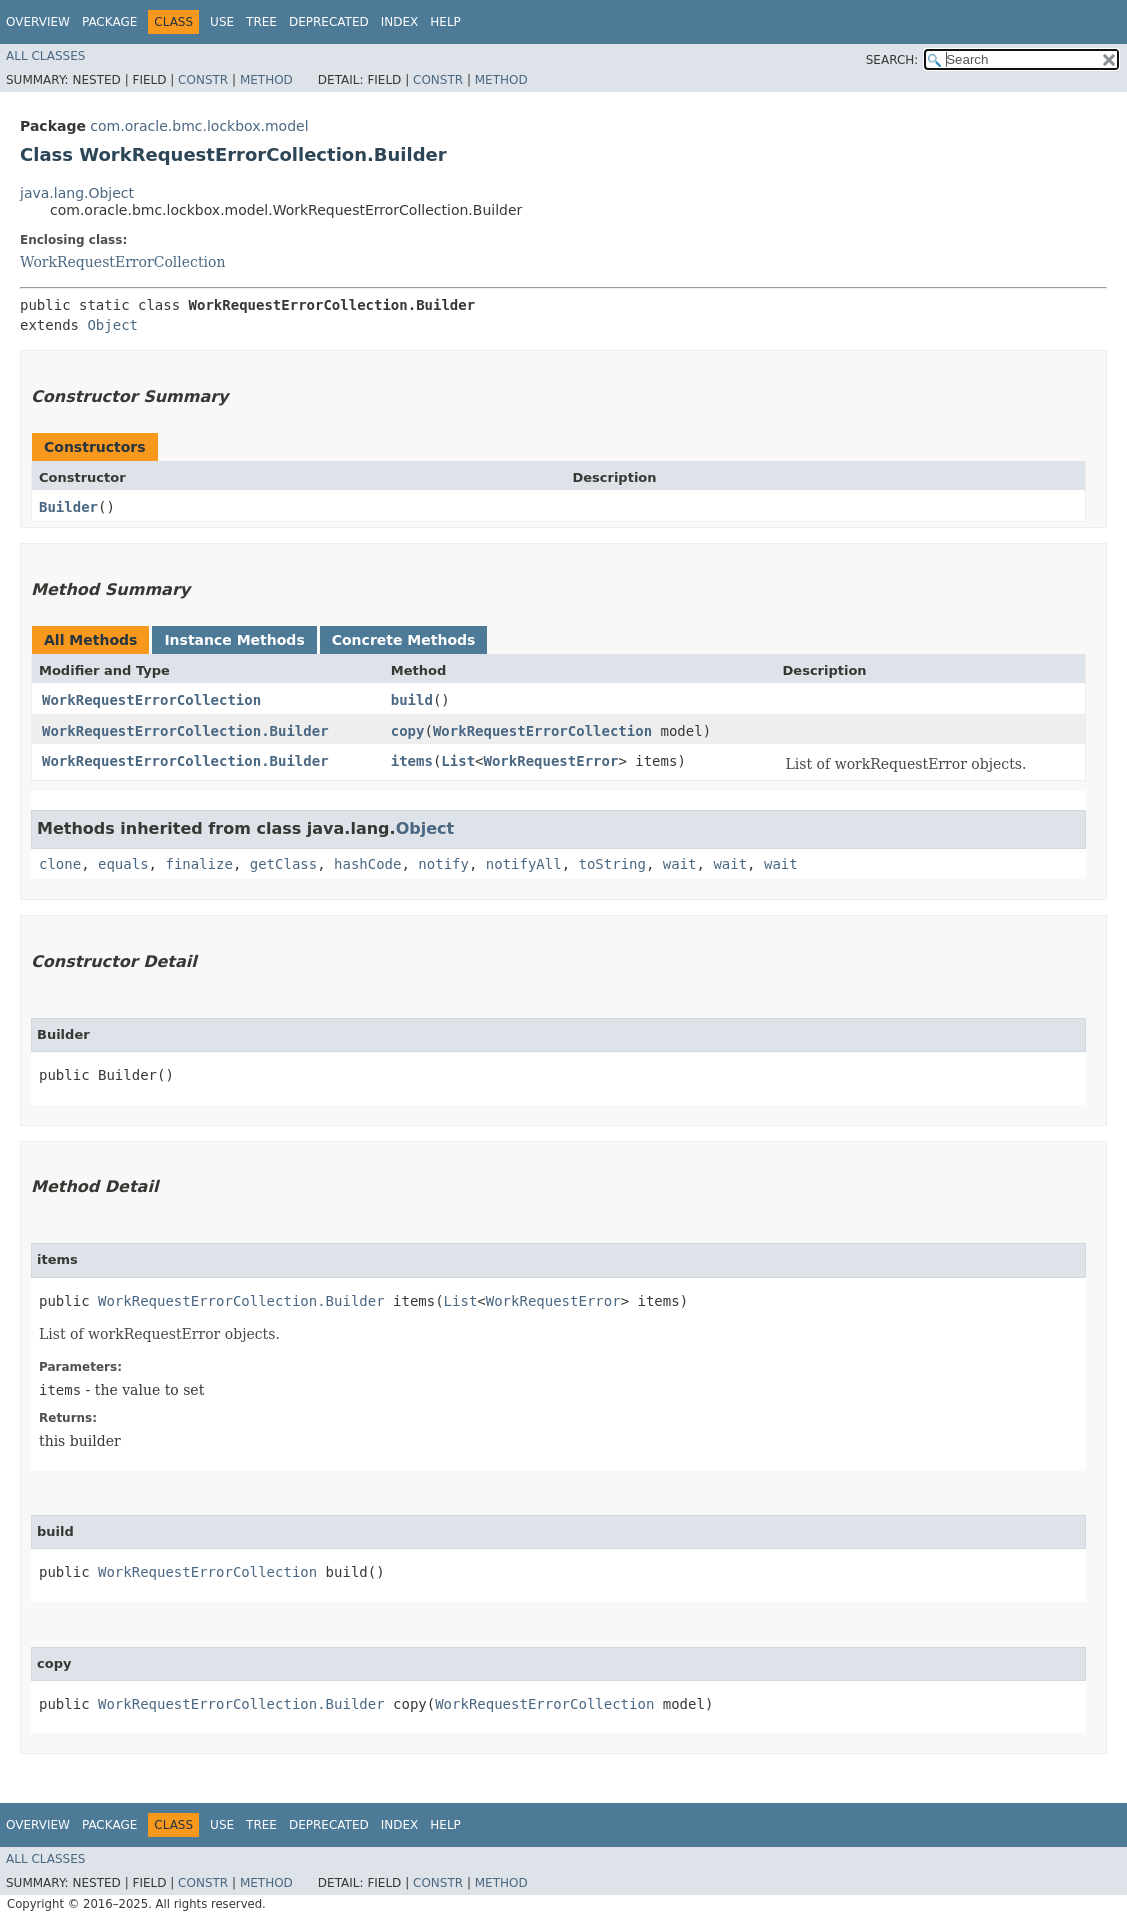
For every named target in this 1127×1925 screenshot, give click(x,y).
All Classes (45, 56)
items (412, 761)
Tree (261, 22)
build (412, 700)
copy (408, 731)
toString (612, 864)
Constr (203, 80)
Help (445, 22)
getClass (283, 864)
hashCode (367, 864)
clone (60, 864)
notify (443, 864)
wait (680, 864)
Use (222, 22)
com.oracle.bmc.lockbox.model (199, 126)
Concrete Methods (404, 640)
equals (123, 864)
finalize (198, 864)
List (458, 761)
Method (266, 80)
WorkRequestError (551, 761)
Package (109, 22)
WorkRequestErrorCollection (122, 262)
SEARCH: (892, 60)
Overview (38, 22)
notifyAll (524, 864)
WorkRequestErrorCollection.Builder (185, 731)
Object (112, 325)
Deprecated (329, 22)
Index (400, 22)
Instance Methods (234, 640)
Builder (68, 507)
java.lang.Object (77, 193)
